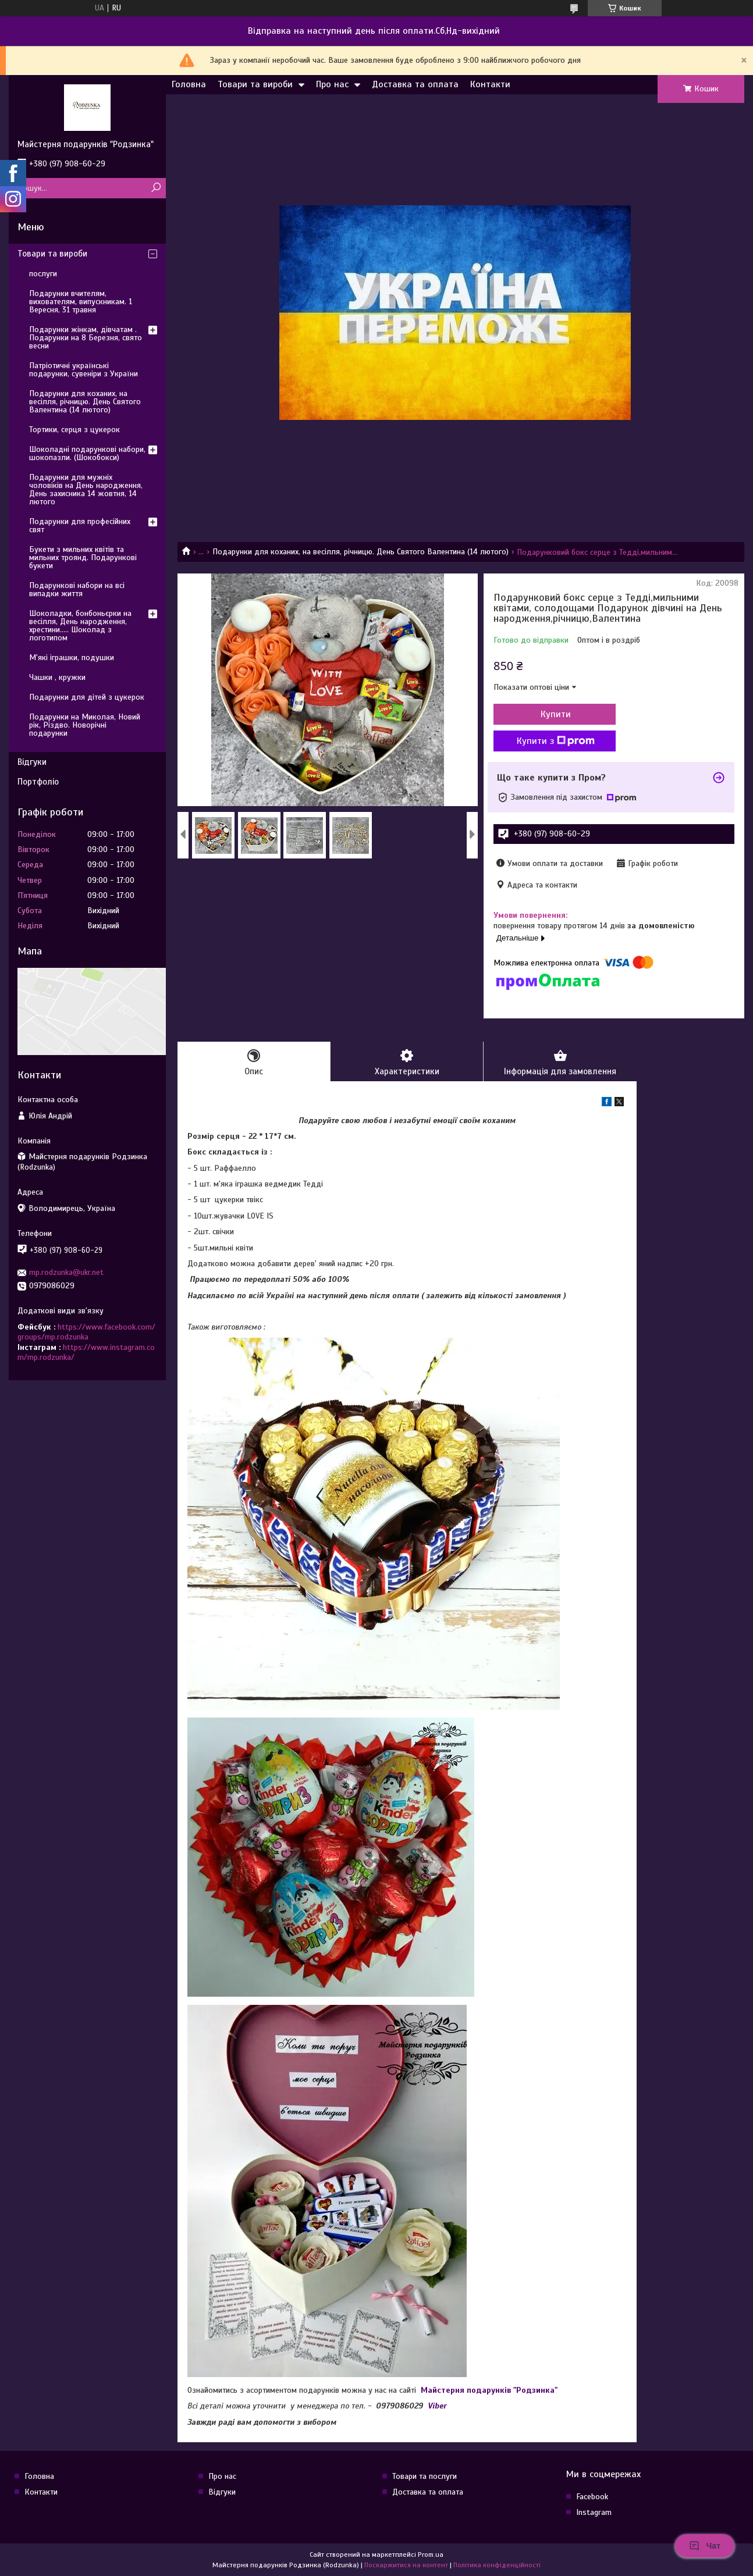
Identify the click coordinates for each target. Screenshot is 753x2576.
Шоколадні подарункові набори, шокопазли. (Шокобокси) (87, 453)
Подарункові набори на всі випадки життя (77, 589)
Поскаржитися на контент (406, 2565)
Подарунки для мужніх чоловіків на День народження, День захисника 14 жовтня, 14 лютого (86, 489)
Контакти (490, 84)
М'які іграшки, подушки (71, 657)
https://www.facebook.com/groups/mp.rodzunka (86, 1332)
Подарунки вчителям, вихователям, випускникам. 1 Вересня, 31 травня (80, 301)
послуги (43, 274)
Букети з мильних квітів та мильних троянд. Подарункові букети (83, 557)
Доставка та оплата (415, 84)
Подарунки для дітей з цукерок (86, 697)
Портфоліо (38, 781)
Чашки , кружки (57, 677)
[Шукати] (155, 188)
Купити (556, 714)
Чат (704, 2546)
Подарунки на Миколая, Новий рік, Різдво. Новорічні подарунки (84, 725)
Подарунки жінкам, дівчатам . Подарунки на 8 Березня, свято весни (85, 338)
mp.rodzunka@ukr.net (66, 1272)
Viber (437, 2406)
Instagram (594, 2512)
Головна (189, 84)
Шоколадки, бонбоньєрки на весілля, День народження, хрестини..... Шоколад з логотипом (80, 625)
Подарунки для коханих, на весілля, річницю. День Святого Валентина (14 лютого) (360, 552)
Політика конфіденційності (497, 2565)
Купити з (556, 741)
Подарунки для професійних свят (79, 525)
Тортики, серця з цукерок (74, 429)
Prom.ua (430, 2554)
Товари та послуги (424, 2476)
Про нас (332, 84)
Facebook (592, 2497)
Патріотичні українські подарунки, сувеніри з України (83, 370)
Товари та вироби (255, 84)
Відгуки (32, 762)
